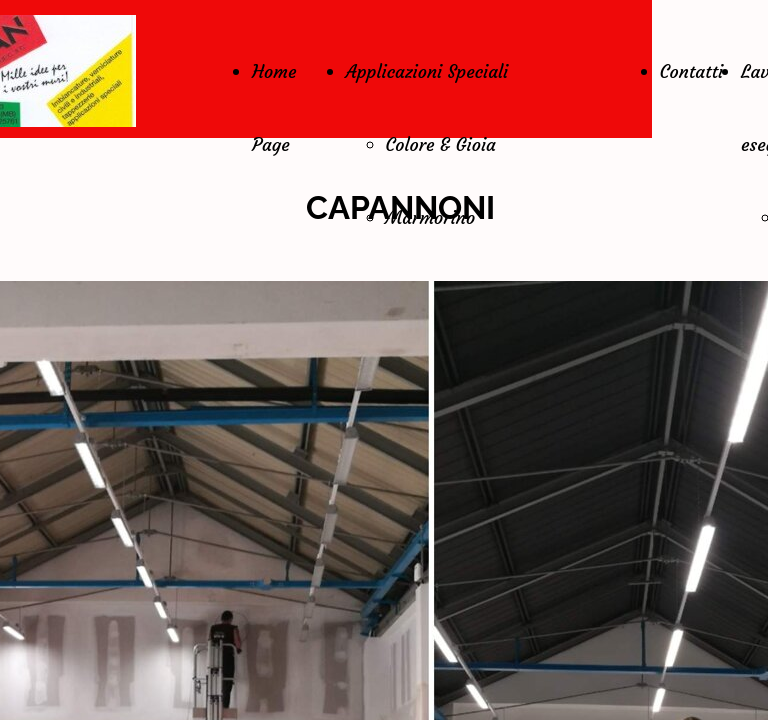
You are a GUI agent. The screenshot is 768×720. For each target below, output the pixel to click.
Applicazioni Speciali (427, 71)
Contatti (691, 71)
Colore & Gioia (441, 144)
